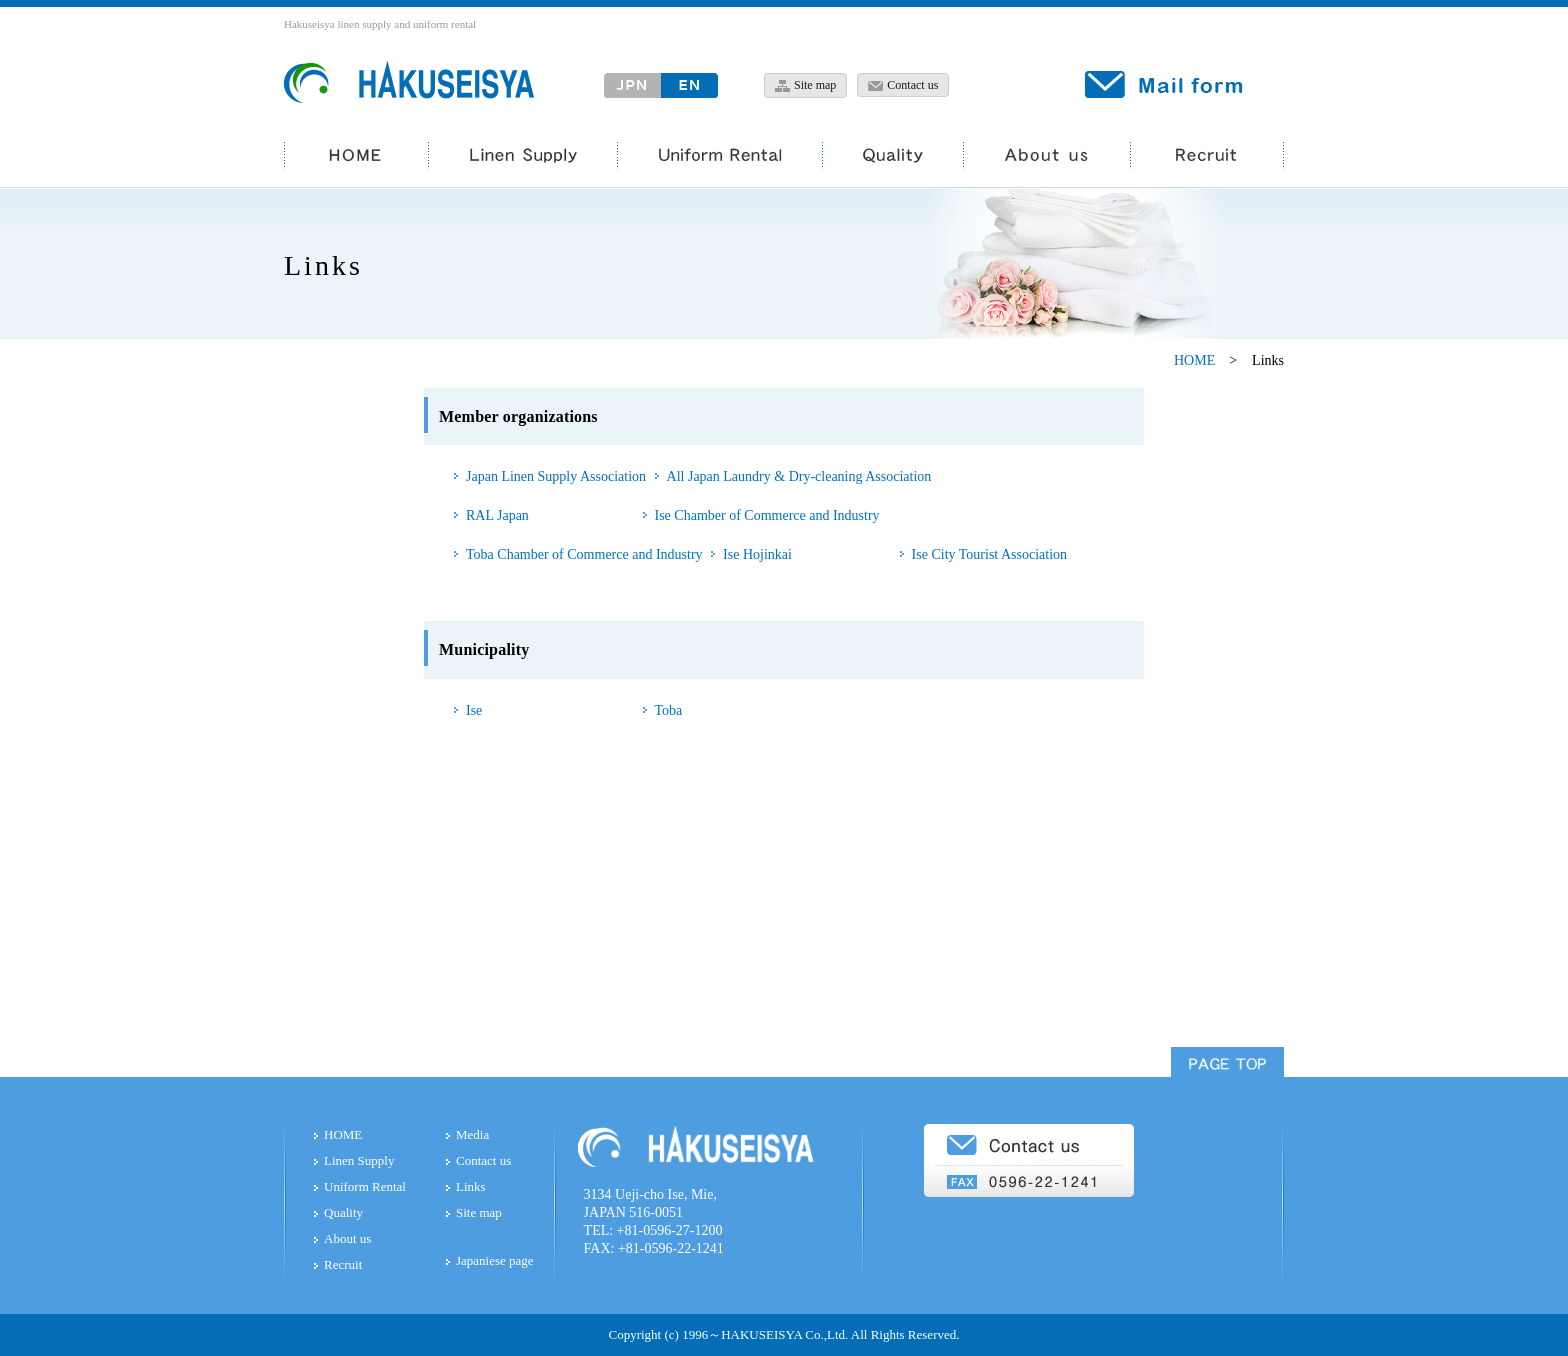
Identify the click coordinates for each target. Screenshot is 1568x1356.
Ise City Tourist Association (989, 554)
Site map (479, 1212)
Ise (474, 710)
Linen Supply (359, 1160)
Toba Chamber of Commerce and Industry (584, 554)
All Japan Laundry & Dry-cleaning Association (799, 476)
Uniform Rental (365, 1186)
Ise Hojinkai (757, 554)
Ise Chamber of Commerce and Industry (767, 515)
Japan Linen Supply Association (556, 476)
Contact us (483, 1160)
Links (471, 1186)
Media (472, 1134)
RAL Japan (497, 515)
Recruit (343, 1264)
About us (347, 1238)
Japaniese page (495, 1260)
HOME (1194, 360)
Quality (343, 1212)
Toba (669, 710)
